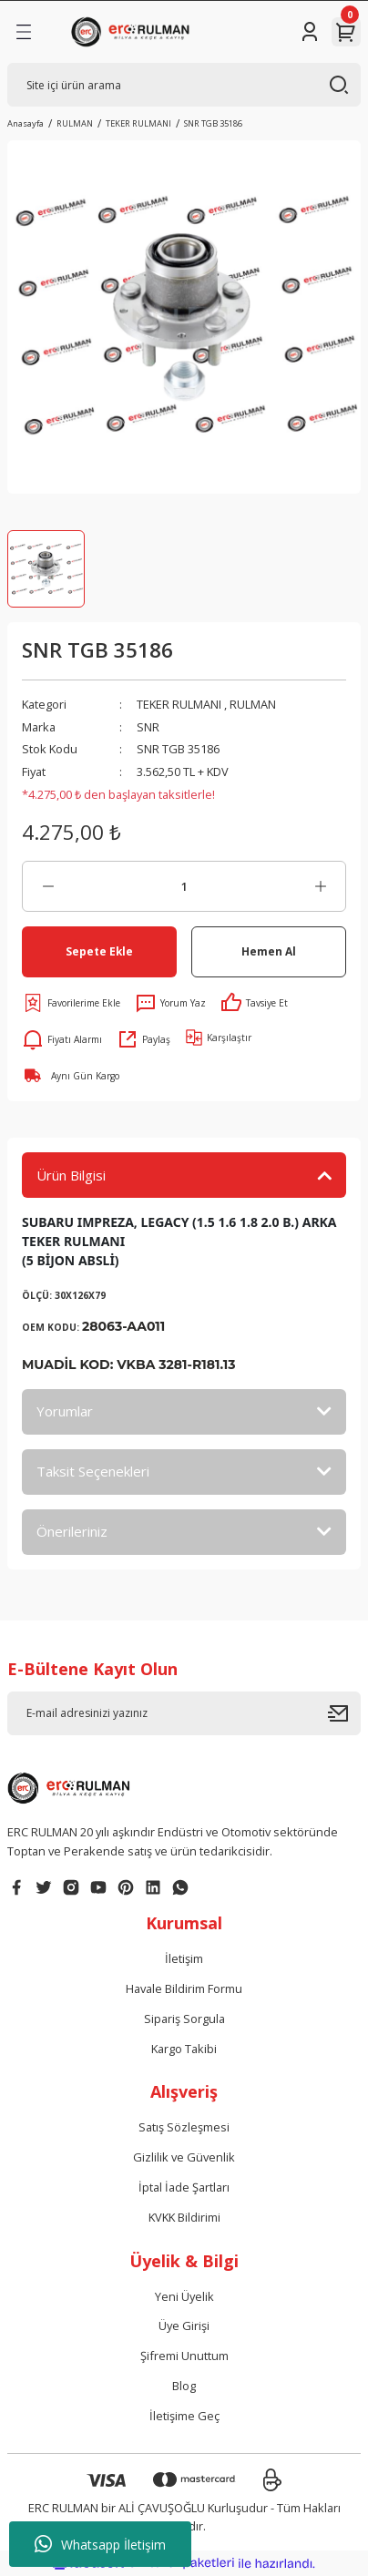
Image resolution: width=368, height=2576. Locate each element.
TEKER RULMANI (179, 704)
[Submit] (344, 1713)
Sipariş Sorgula (184, 2018)
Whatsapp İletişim (100, 2544)
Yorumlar (64, 1411)
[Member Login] (309, 31)
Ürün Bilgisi (71, 1175)
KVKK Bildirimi (184, 2217)
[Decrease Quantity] (48, 886)
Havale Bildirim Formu (184, 1988)
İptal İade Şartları (184, 2187)
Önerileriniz (71, 1531)
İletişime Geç (184, 2415)
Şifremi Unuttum (184, 2355)
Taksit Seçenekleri (92, 1471)
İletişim (184, 1958)
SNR (148, 727)
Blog (184, 2385)
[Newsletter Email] (184, 1713)
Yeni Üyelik (184, 2296)
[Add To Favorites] (71, 1003)
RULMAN (253, 704)
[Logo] (133, 31)
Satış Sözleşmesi (184, 2127)
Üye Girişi (184, 2325)
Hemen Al (268, 951)
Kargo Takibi (184, 2048)
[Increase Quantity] (320, 886)
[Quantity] (184, 886)
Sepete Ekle (99, 951)
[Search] (184, 85)
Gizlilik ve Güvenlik (184, 2157)
